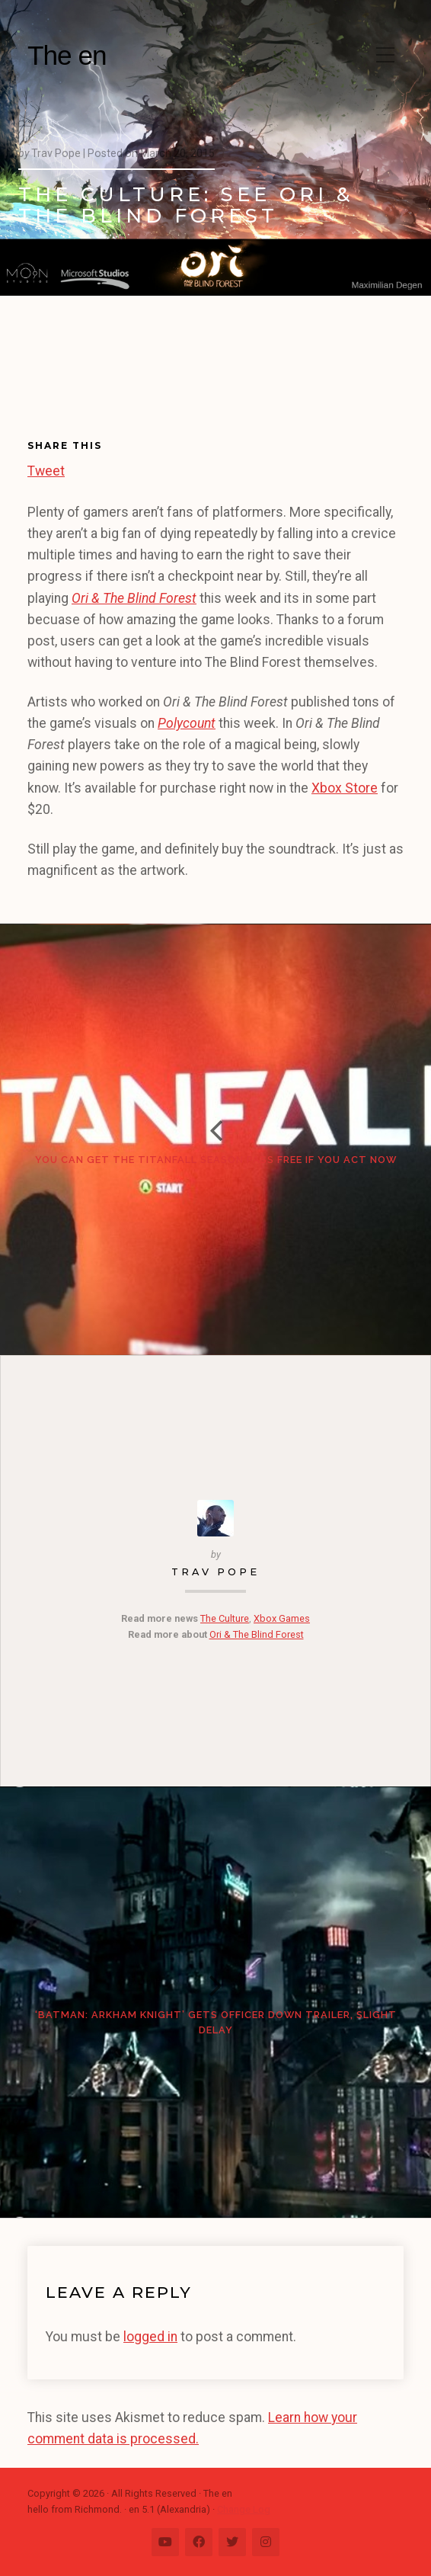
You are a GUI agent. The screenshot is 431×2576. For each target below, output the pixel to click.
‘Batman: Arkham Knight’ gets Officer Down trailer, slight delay (216, 2022)
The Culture (224, 1618)
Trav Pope (215, 1572)
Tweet (46, 468)
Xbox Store (344, 788)
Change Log (243, 2509)
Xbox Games (282, 1618)
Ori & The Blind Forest (256, 1634)
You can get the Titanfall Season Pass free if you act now (216, 1159)
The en (67, 55)
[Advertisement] (90, 378)
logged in (150, 2336)
